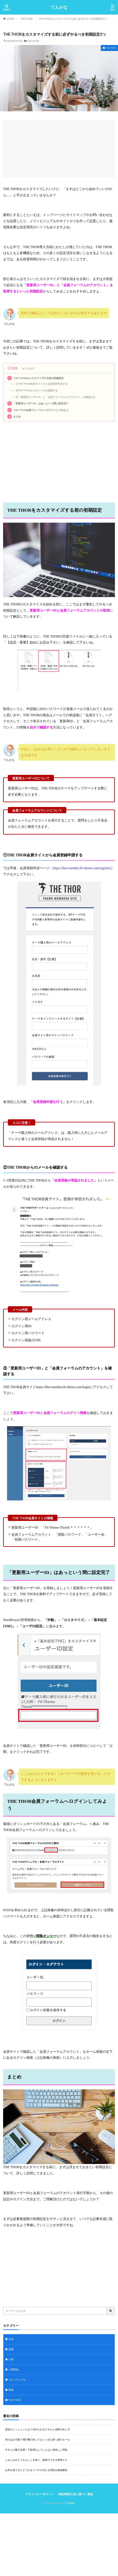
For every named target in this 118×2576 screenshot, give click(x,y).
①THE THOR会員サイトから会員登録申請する (39, 384)
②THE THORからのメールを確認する (34, 390)
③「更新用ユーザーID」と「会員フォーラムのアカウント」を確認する (53, 397)
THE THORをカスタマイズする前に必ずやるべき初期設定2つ (73, 18)
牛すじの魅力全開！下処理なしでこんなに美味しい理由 (36, 2449)
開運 (11, 2389)
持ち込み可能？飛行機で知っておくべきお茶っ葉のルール (37, 2439)
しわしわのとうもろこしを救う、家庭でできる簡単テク (36, 2459)
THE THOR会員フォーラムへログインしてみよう (38, 410)
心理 (11, 2359)
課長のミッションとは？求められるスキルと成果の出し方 (37, 2429)
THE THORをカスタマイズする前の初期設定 (35, 378)
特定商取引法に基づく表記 (75, 2494)
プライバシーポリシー (39, 2494)
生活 (11, 2339)
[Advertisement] (59, 149)
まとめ (14, 416)
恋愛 (11, 2349)
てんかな (59, 7)
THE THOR (27, 18)
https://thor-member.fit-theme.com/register (81, 868)
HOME (10, 18)
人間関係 (13, 2369)
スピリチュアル (17, 2379)
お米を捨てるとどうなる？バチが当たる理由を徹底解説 (36, 2470)
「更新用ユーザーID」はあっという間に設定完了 (37, 403)
